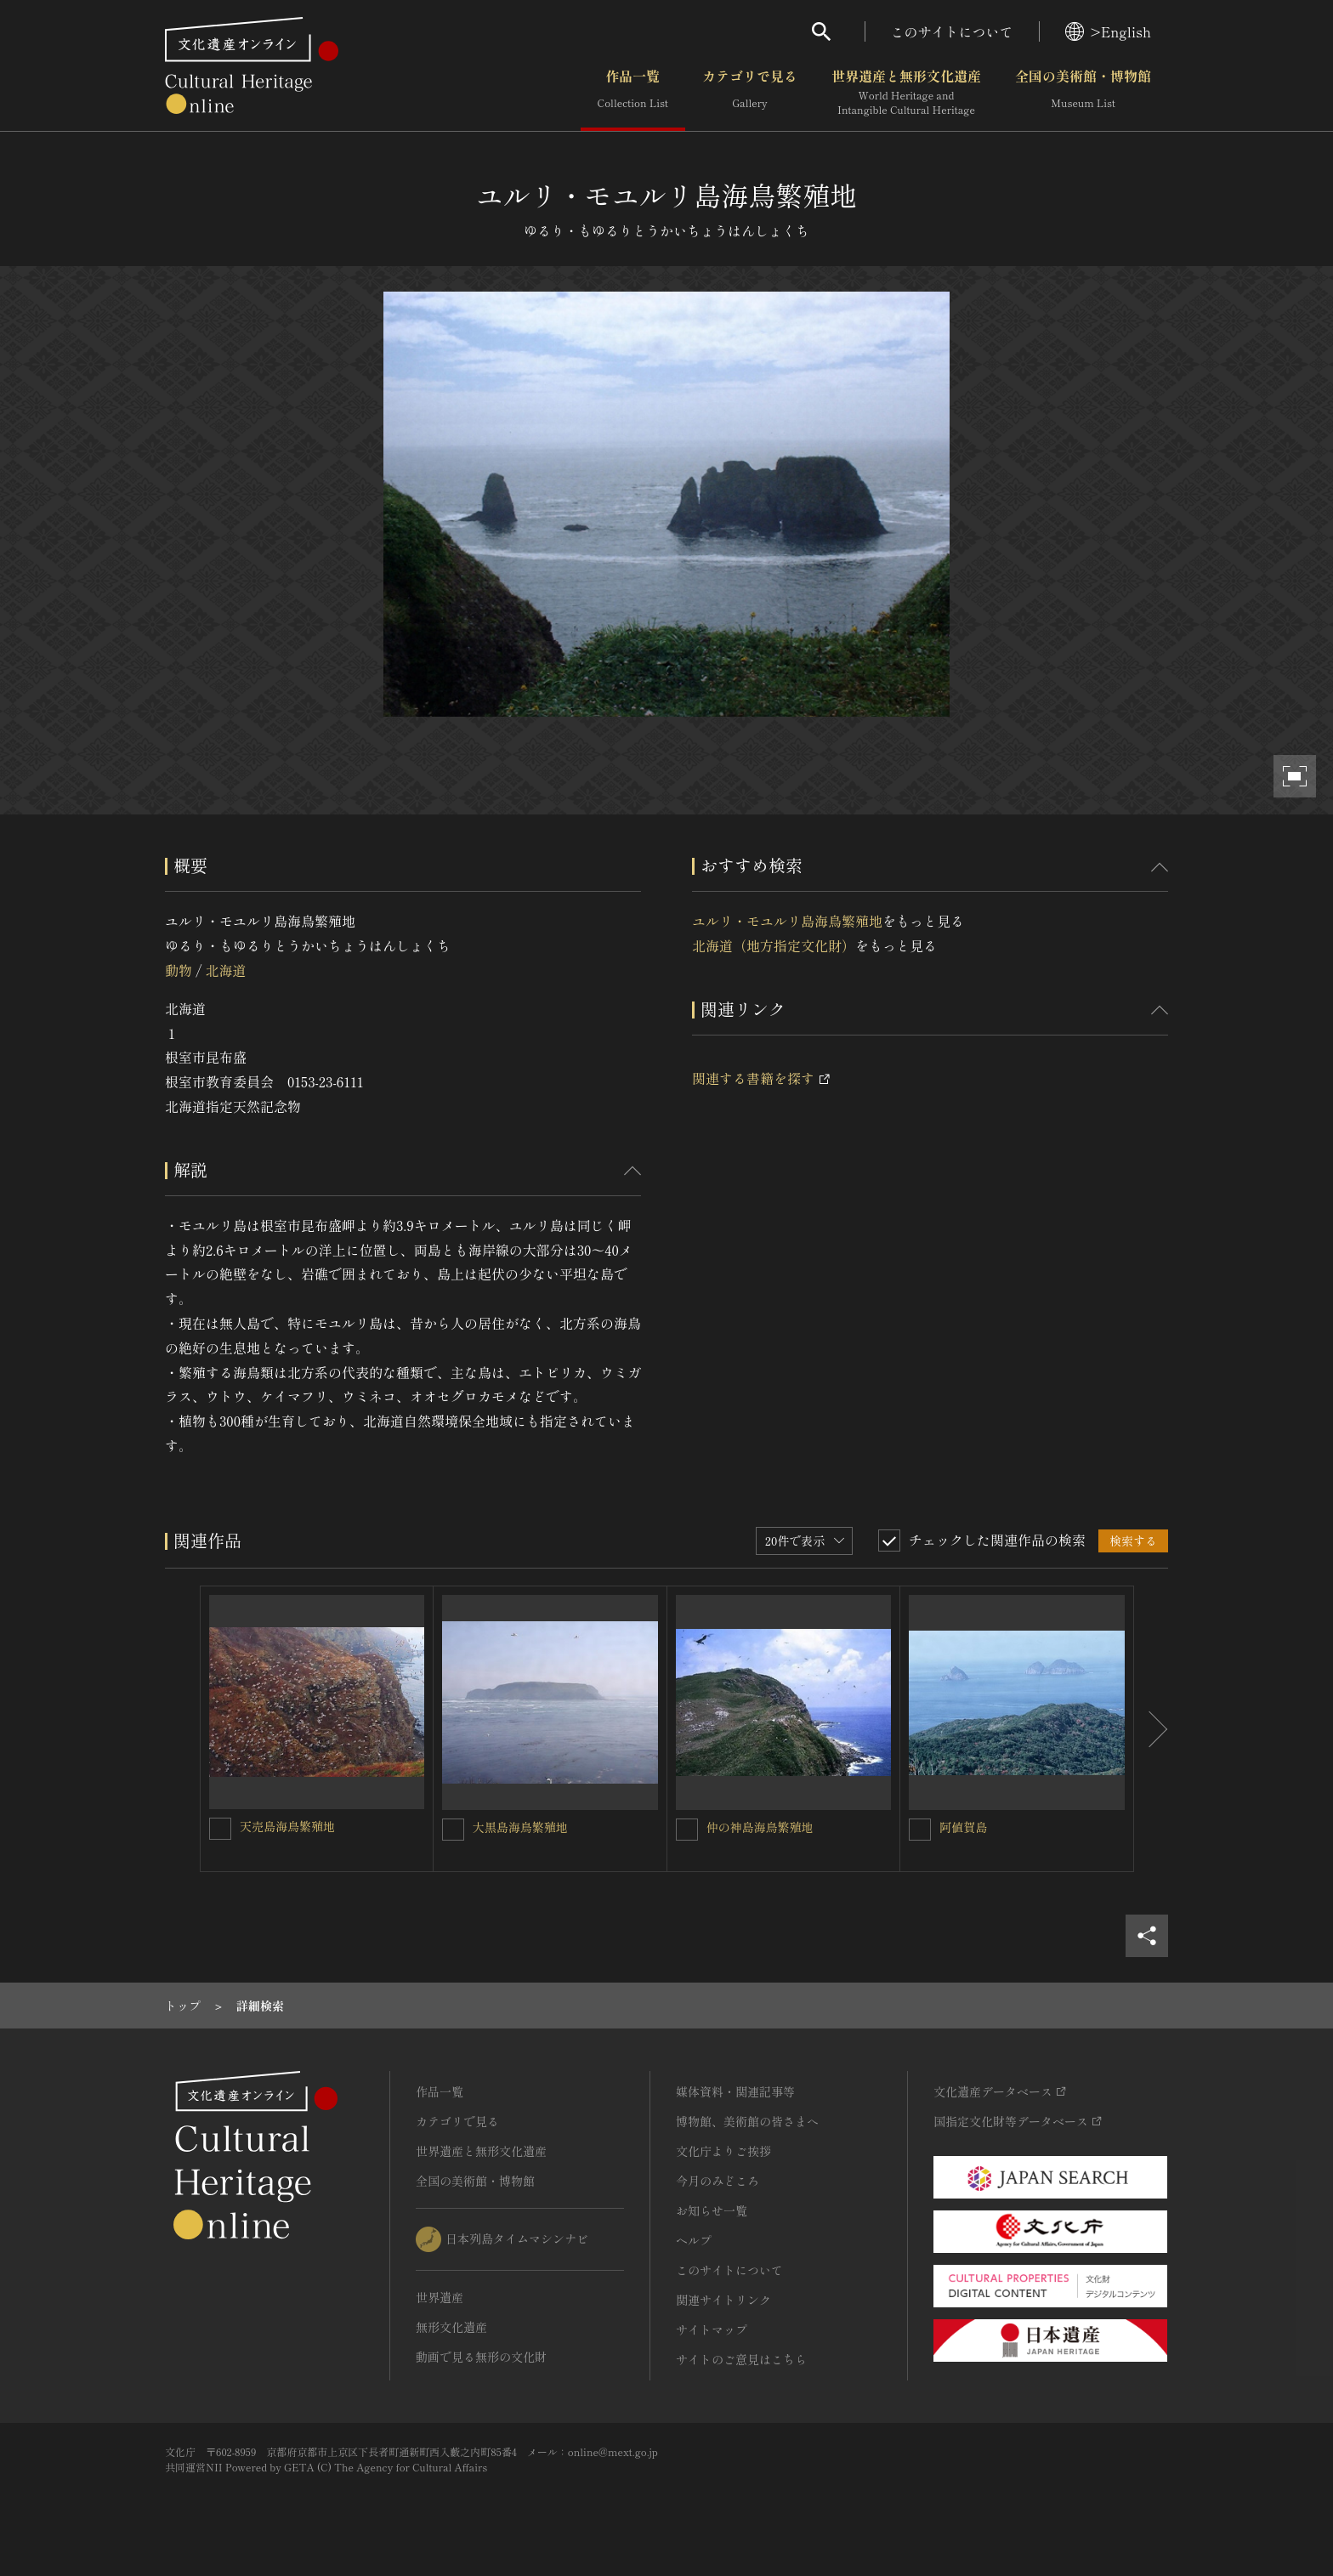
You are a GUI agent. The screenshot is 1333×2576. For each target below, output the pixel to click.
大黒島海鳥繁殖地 (520, 1827)
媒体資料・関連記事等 (735, 2091)
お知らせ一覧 (711, 2210)
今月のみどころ (717, 2180)
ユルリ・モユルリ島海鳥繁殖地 (787, 921)
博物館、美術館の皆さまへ (747, 2121)
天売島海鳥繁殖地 (287, 1826)
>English (1108, 31)
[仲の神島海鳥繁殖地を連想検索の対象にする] (687, 1830)
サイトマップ (711, 2329)
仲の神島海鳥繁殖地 (760, 1827)
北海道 (225, 970)
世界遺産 (439, 2297)
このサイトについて (952, 31)
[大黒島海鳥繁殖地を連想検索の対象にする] (453, 1830)
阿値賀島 (963, 1827)
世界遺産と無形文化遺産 (906, 92)
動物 (178, 970)
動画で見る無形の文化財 (481, 2356)
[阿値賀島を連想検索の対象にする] (920, 1830)
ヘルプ (694, 2240)
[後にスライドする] (1151, 1729)
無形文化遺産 (451, 2326)
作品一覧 (633, 92)
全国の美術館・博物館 (1083, 92)
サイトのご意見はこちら (741, 2359)
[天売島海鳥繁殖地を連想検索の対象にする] (220, 1829)
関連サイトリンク (723, 2299)
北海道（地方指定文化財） (773, 945)
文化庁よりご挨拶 (723, 2150)
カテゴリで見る (749, 92)
